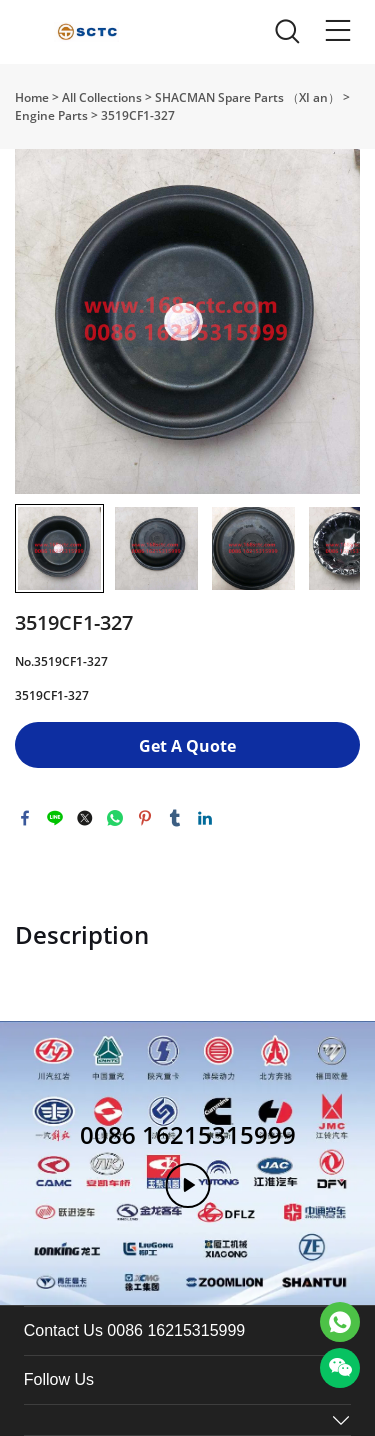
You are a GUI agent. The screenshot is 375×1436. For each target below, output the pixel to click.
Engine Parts (51, 115)
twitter (85, 818)
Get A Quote (187, 746)
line (55, 818)
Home (32, 97)
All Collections (102, 97)
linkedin (205, 818)
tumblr (175, 818)
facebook (25, 818)
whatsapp (115, 818)
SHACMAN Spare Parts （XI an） (247, 97)
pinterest (145, 818)
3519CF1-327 (138, 115)
